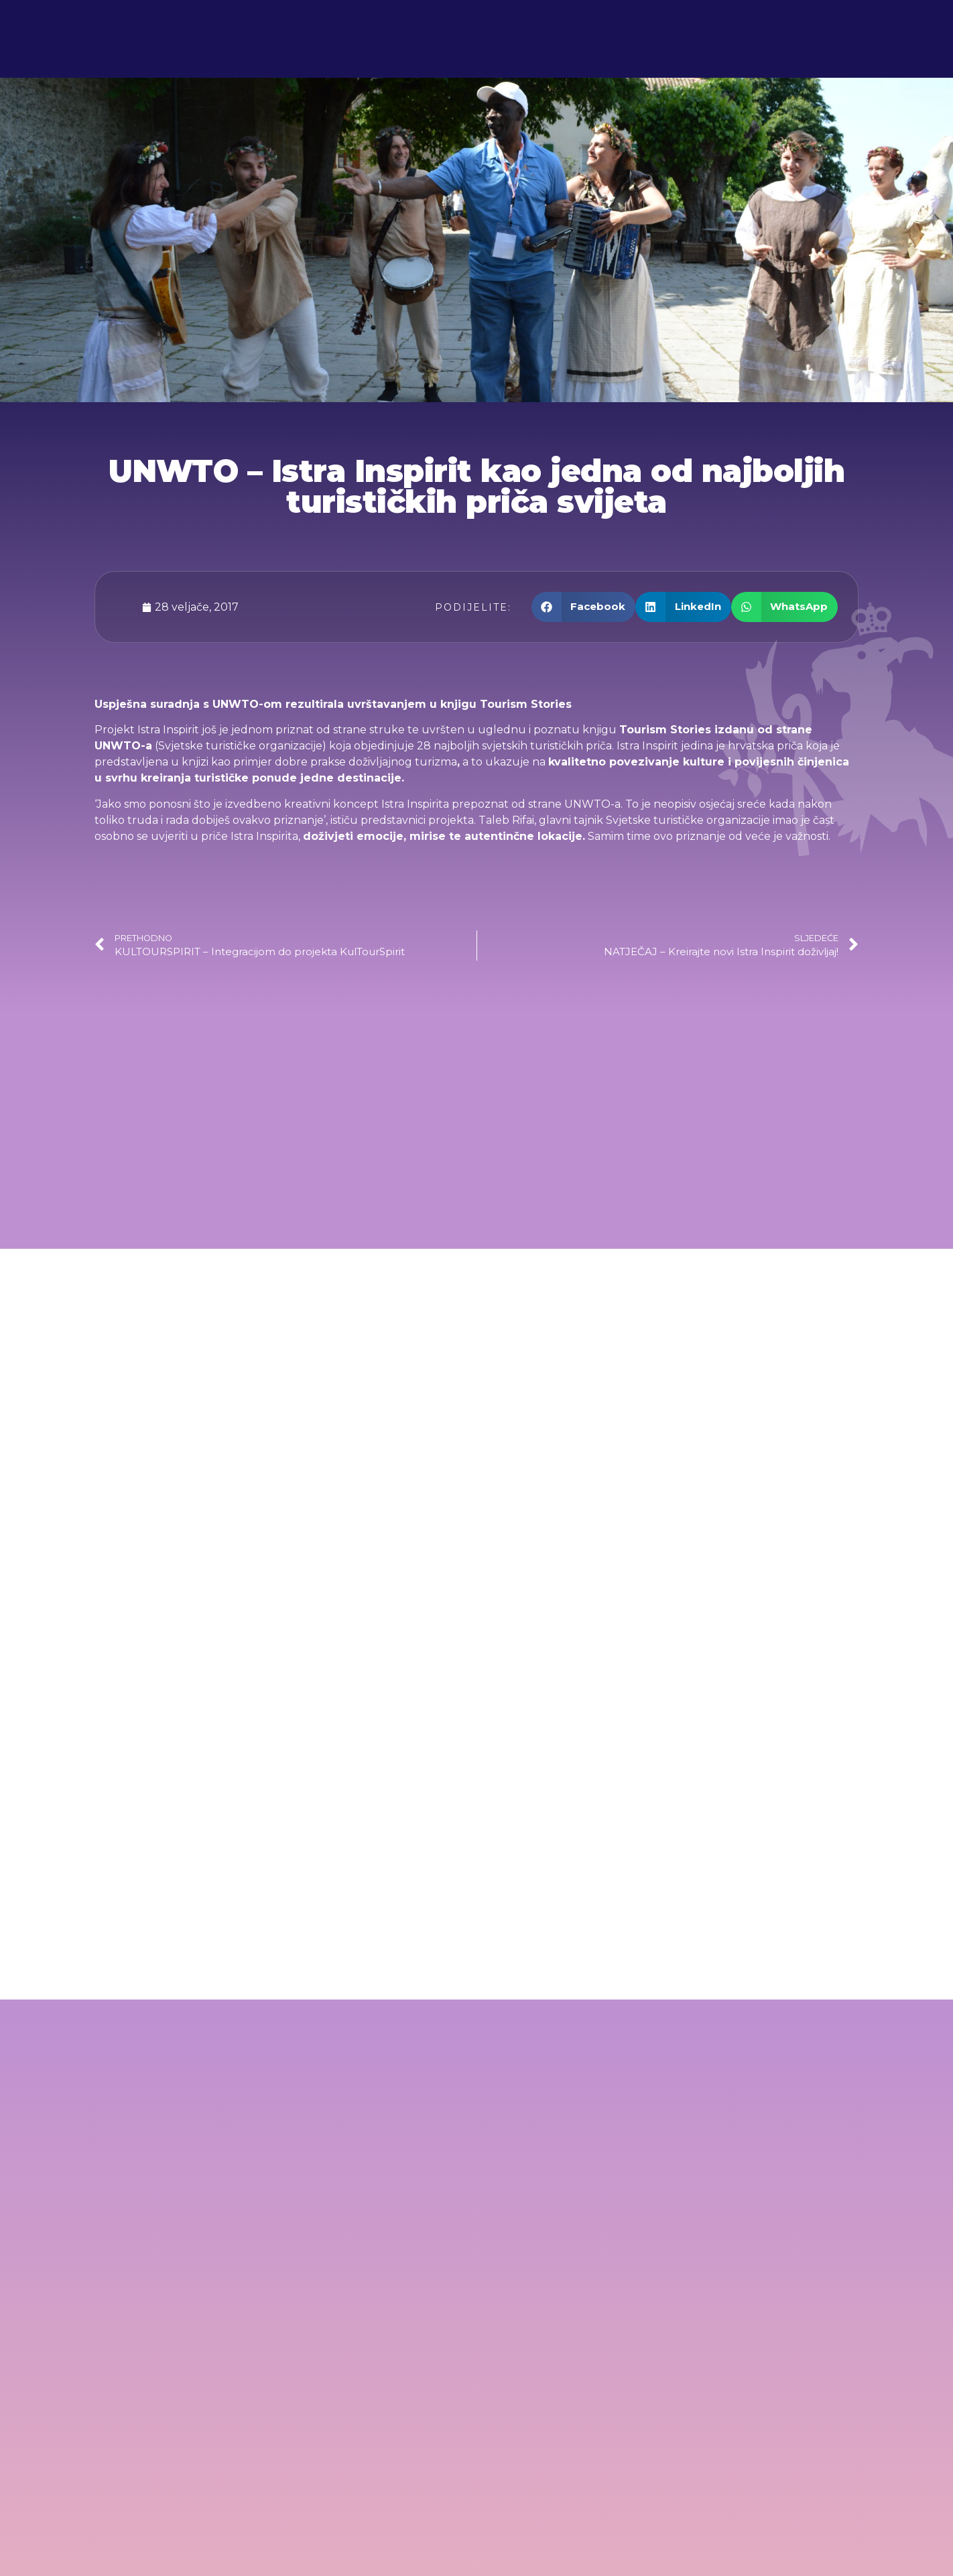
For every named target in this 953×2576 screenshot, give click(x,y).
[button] (583, 607)
